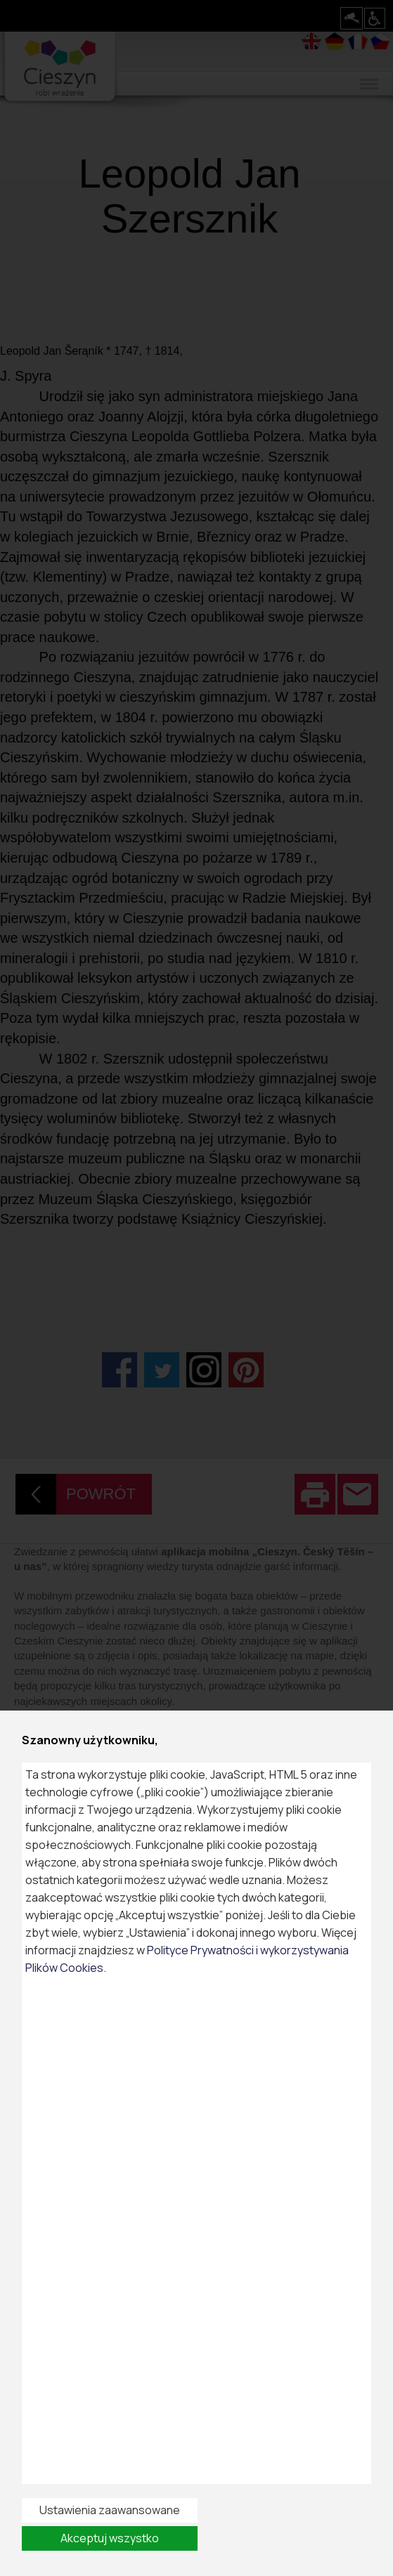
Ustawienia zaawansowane (109, 2510)
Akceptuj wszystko (109, 2538)
